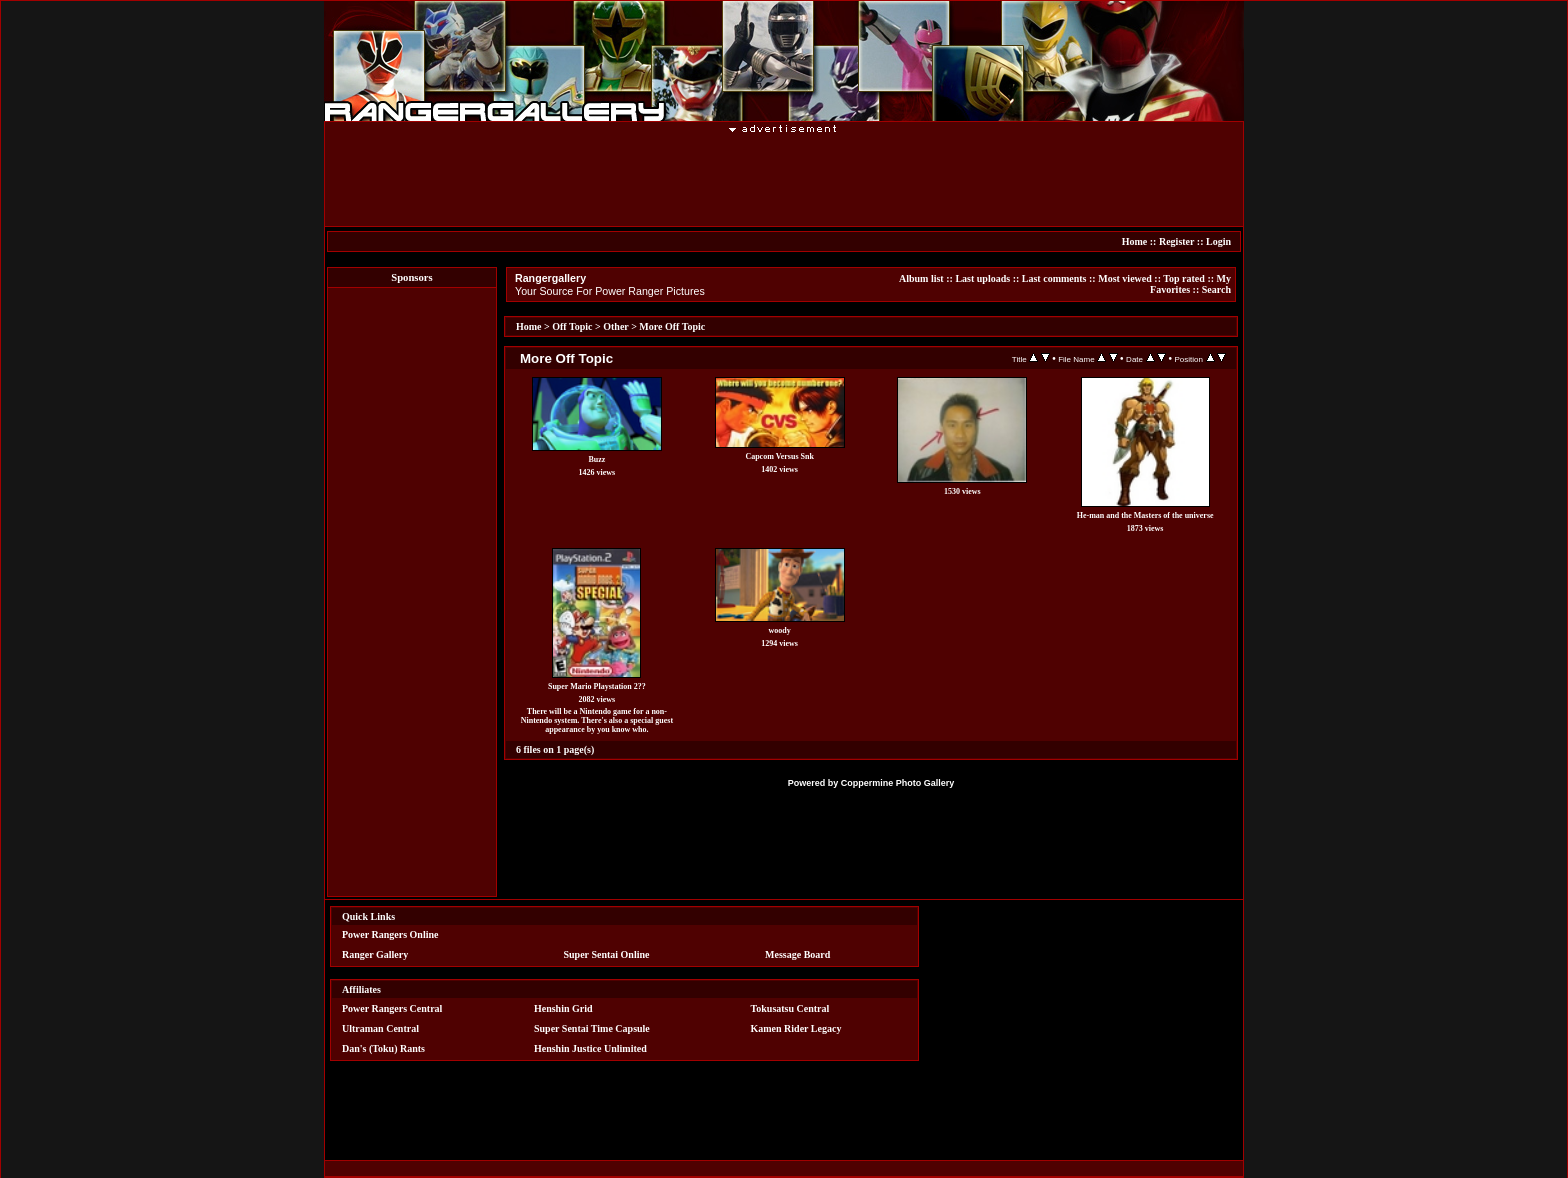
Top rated (1184, 278)
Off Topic (572, 326)
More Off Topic (672, 326)
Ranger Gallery (375, 954)
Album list (921, 278)
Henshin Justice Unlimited (590, 1048)
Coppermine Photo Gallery (898, 783)
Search (1216, 289)
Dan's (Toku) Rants (383, 1048)
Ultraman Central (380, 1028)
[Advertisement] (784, 179)
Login (1218, 241)
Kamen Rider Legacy (796, 1028)
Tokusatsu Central (790, 1008)
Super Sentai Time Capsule (592, 1028)
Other (615, 326)
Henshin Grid (563, 1008)
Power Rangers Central (392, 1008)
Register (1176, 241)
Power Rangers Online (390, 934)
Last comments (1054, 278)
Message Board (797, 954)
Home (1135, 241)
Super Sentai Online (607, 954)
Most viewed (1125, 278)
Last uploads (982, 278)
